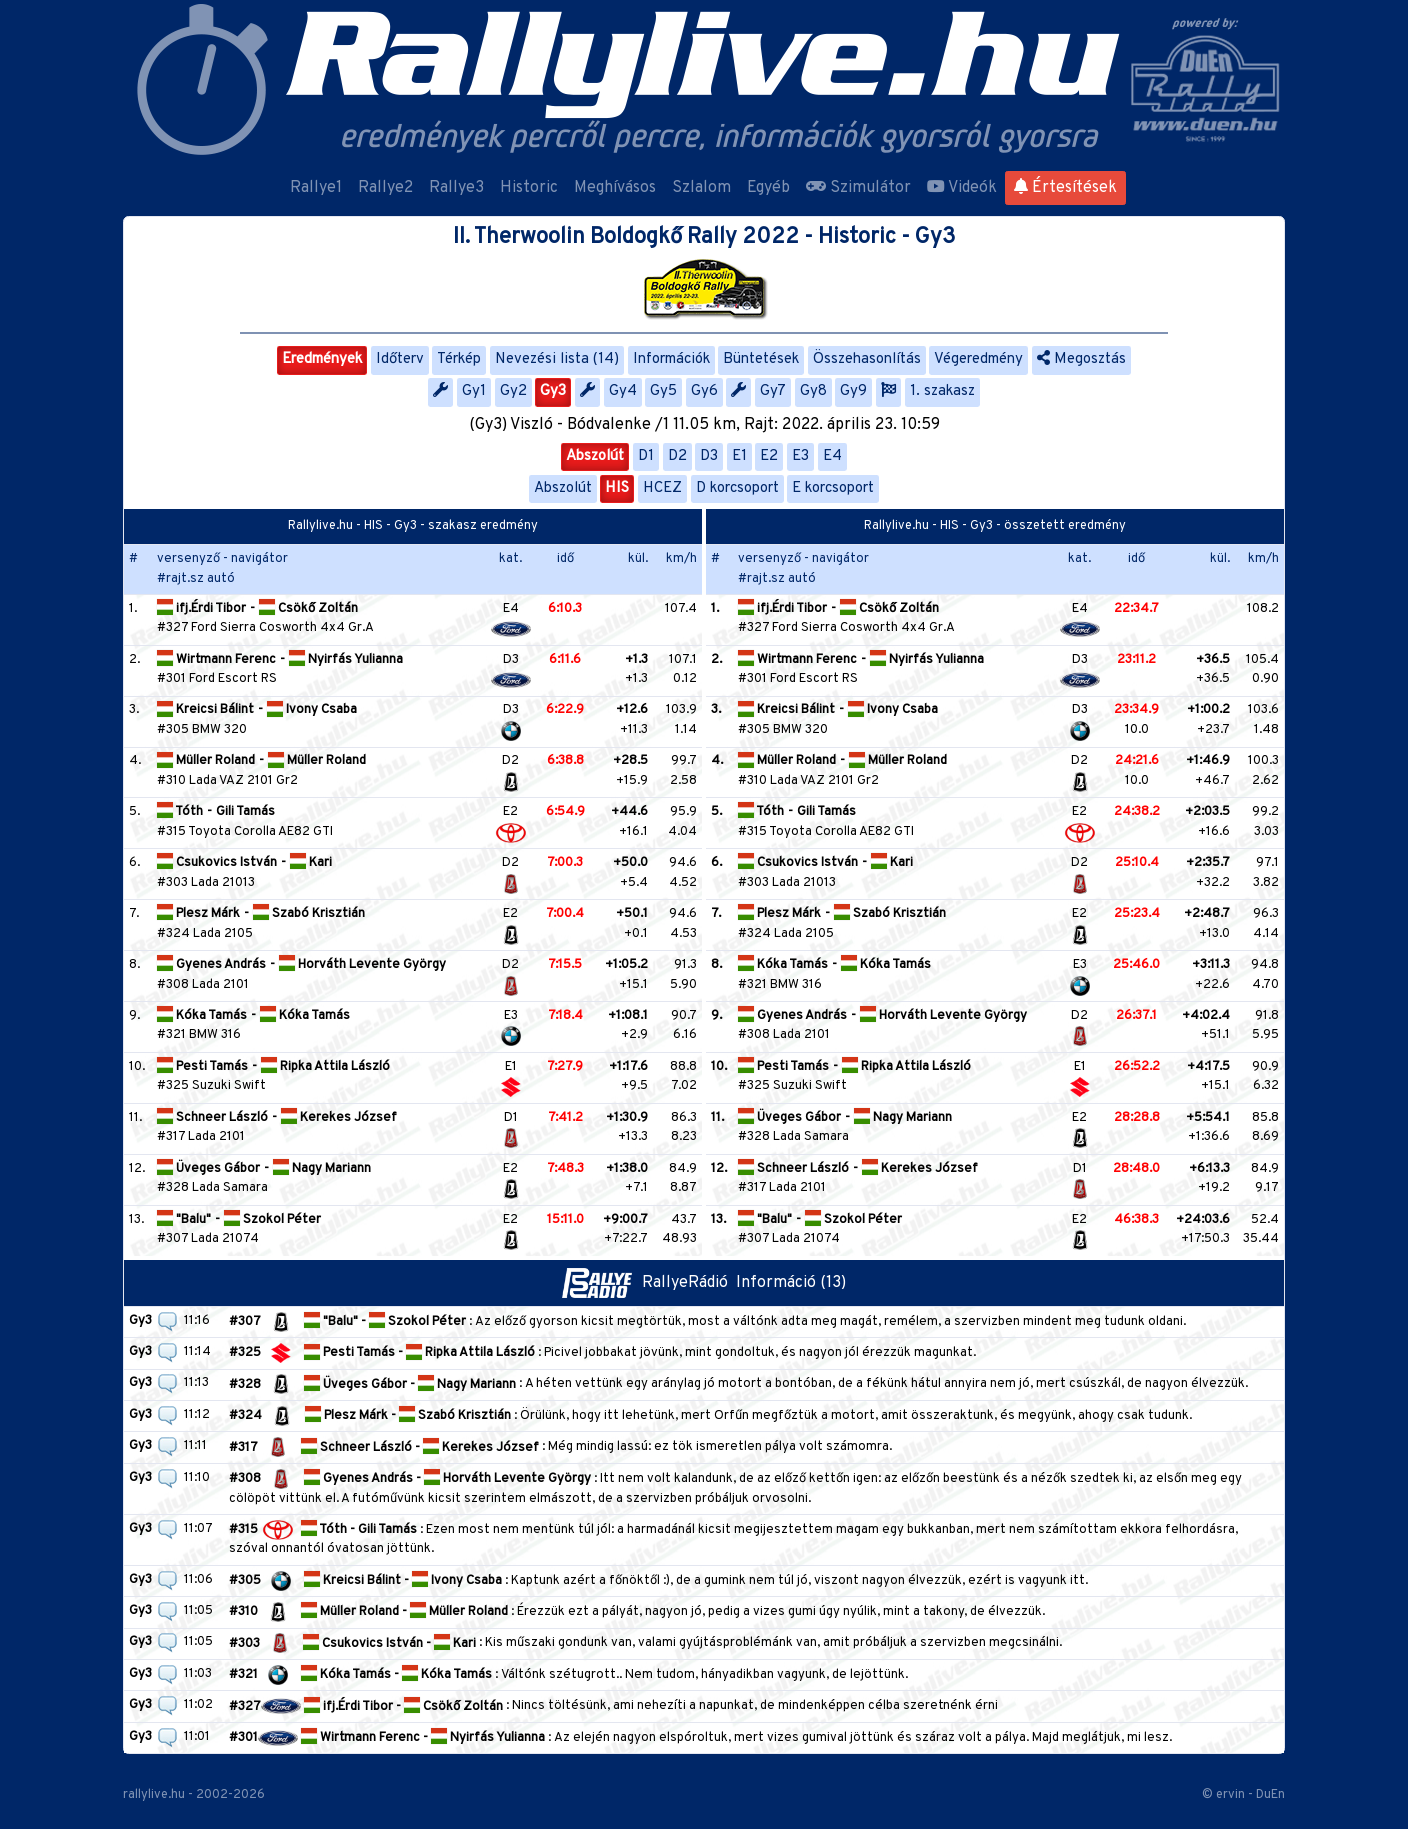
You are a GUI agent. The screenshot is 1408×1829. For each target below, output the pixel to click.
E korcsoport (833, 488)
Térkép (459, 359)
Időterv (400, 359)
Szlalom (701, 188)
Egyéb (768, 188)
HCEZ (662, 488)
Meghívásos (615, 188)
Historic (529, 188)
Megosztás (1081, 359)
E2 (769, 456)
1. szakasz (942, 391)
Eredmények (322, 359)
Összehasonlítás (867, 359)
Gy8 (813, 391)
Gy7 (773, 391)
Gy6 (704, 391)
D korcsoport (737, 488)
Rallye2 (385, 188)
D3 (709, 456)
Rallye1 (316, 188)
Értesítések (1065, 188)
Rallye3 (456, 188)
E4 (832, 456)
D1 (646, 456)
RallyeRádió (649, 1283)
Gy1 (474, 391)
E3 (800, 456)
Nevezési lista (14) (557, 359)
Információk (671, 359)
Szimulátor (858, 188)
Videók (962, 188)
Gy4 (623, 391)
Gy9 (853, 391)
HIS (617, 488)
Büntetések (761, 359)
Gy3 (553, 391)
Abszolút (595, 456)
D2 (677, 456)
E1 (739, 456)
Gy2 (513, 391)
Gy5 (663, 391)
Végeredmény (978, 359)
